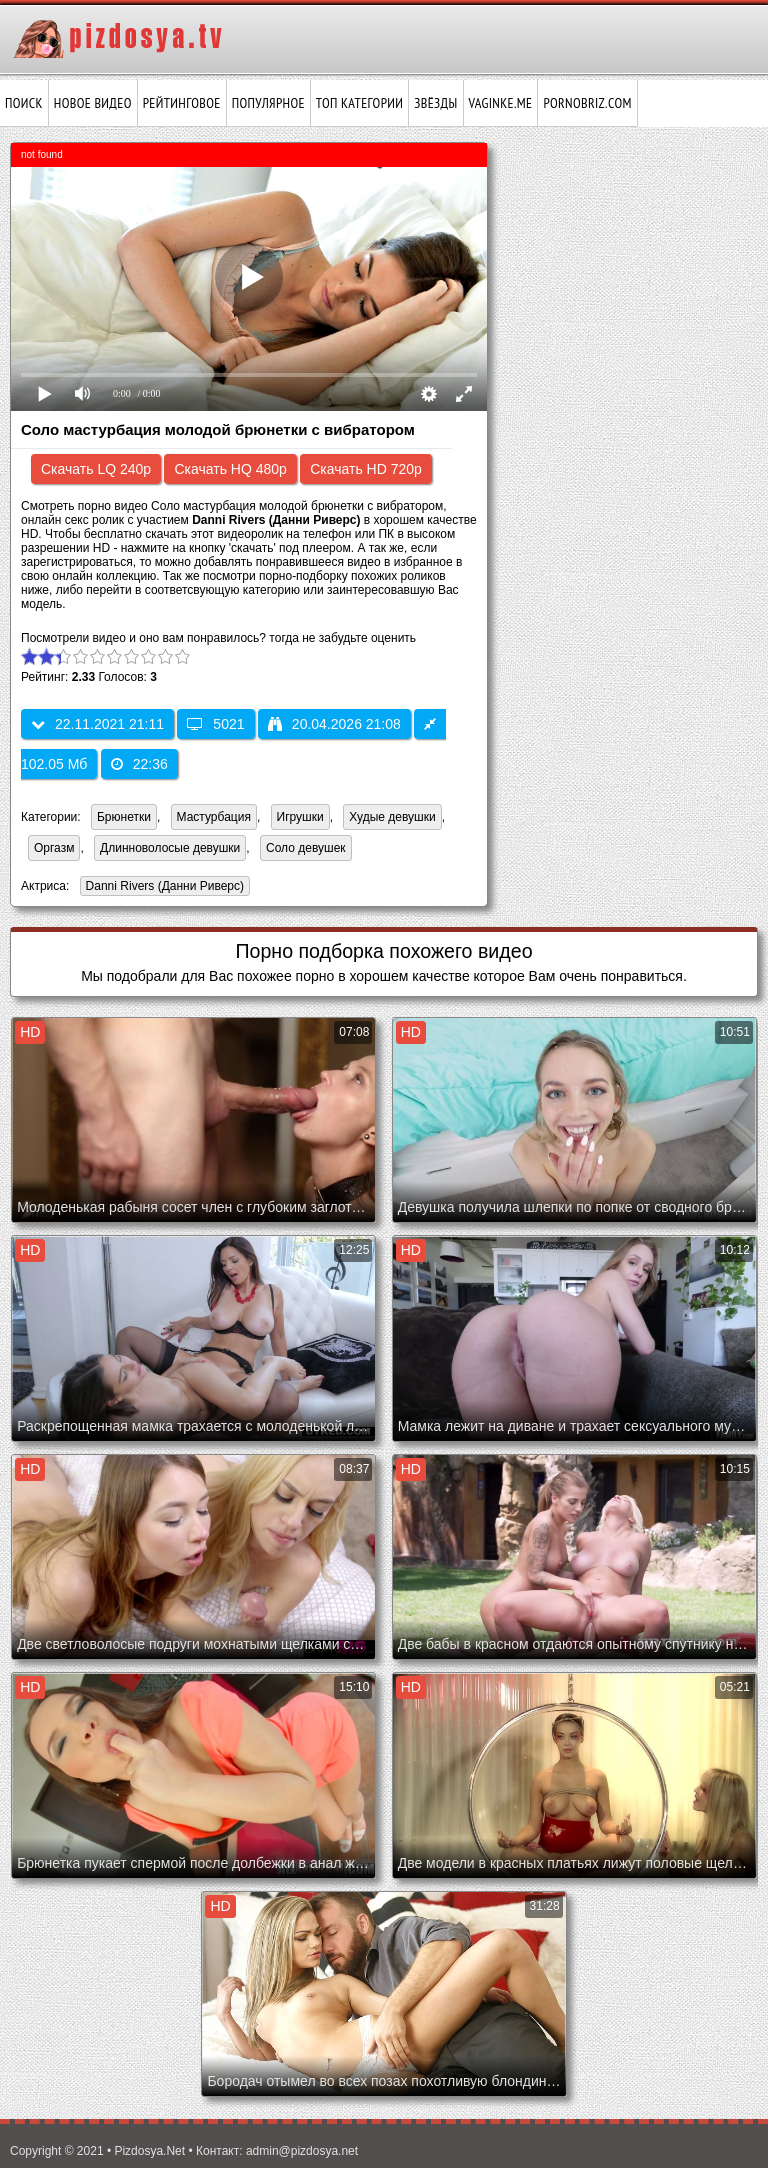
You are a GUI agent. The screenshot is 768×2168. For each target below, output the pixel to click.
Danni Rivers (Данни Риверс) (162, 887)
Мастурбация (214, 817)
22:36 (139, 764)
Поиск (24, 103)
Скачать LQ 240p (96, 469)
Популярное (268, 103)
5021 (215, 724)
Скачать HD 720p (366, 469)
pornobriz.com (587, 103)
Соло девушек (306, 848)
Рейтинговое (182, 103)
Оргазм (54, 848)
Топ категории (359, 103)
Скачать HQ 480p (230, 469)
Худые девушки (392, 817)
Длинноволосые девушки (170, 848)
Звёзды (435, 103)
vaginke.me (501, 103)
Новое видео (93, 103)
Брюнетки (124, 817)
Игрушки (300, 817)
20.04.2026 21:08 (334, 724)
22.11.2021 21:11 (97, 724)
